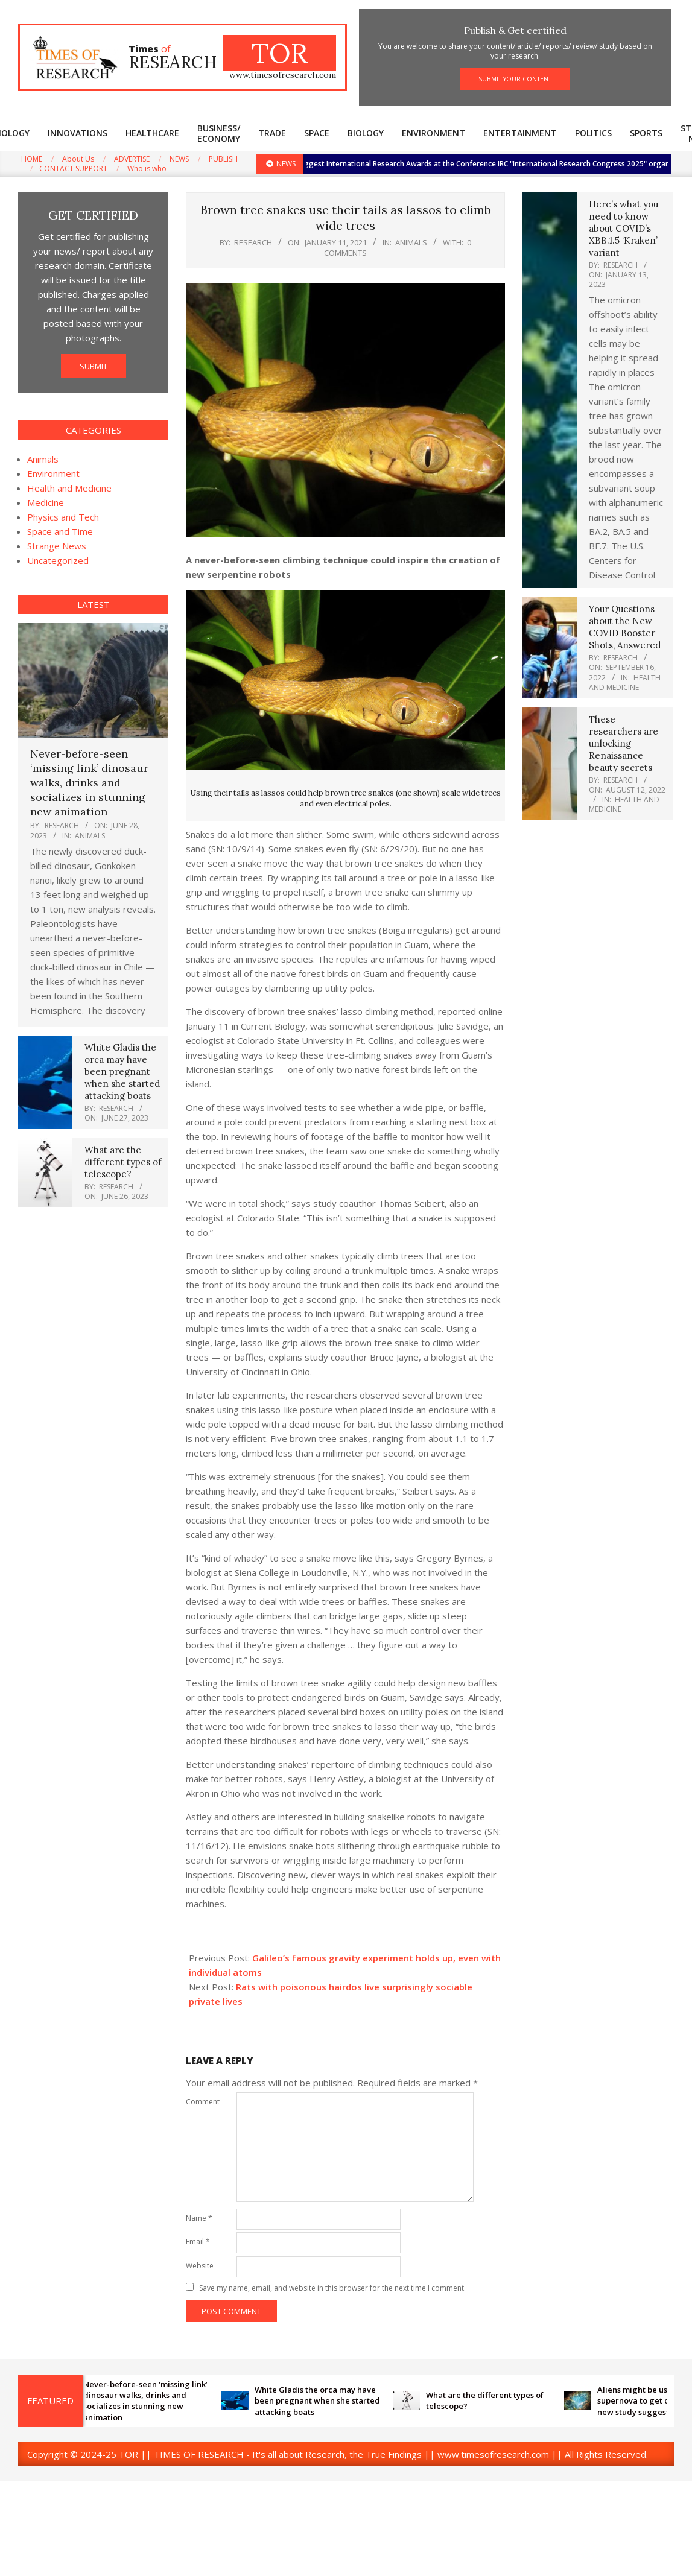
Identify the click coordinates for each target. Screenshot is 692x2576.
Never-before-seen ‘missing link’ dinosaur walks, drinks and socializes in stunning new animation (89, 782)
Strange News (56, 546)
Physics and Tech (63, 517)
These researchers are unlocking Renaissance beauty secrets (623, 743)
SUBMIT (93, 366)
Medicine (45, 502)
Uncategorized (58, 560)
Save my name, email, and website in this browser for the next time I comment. (332, 2288)
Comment (203, 2102)
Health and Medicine (69, 488)
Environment (53, 473)
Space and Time (60, 531)
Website (200, 2266)
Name (199, 2218)
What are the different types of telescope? (123, 1162)
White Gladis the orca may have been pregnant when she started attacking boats (122, 1071)
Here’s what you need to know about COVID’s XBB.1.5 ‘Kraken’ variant (623, 228)
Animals (411, 242)
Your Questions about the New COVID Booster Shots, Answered (625, 627)
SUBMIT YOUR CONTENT (514, 79)
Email (198, 2241)
